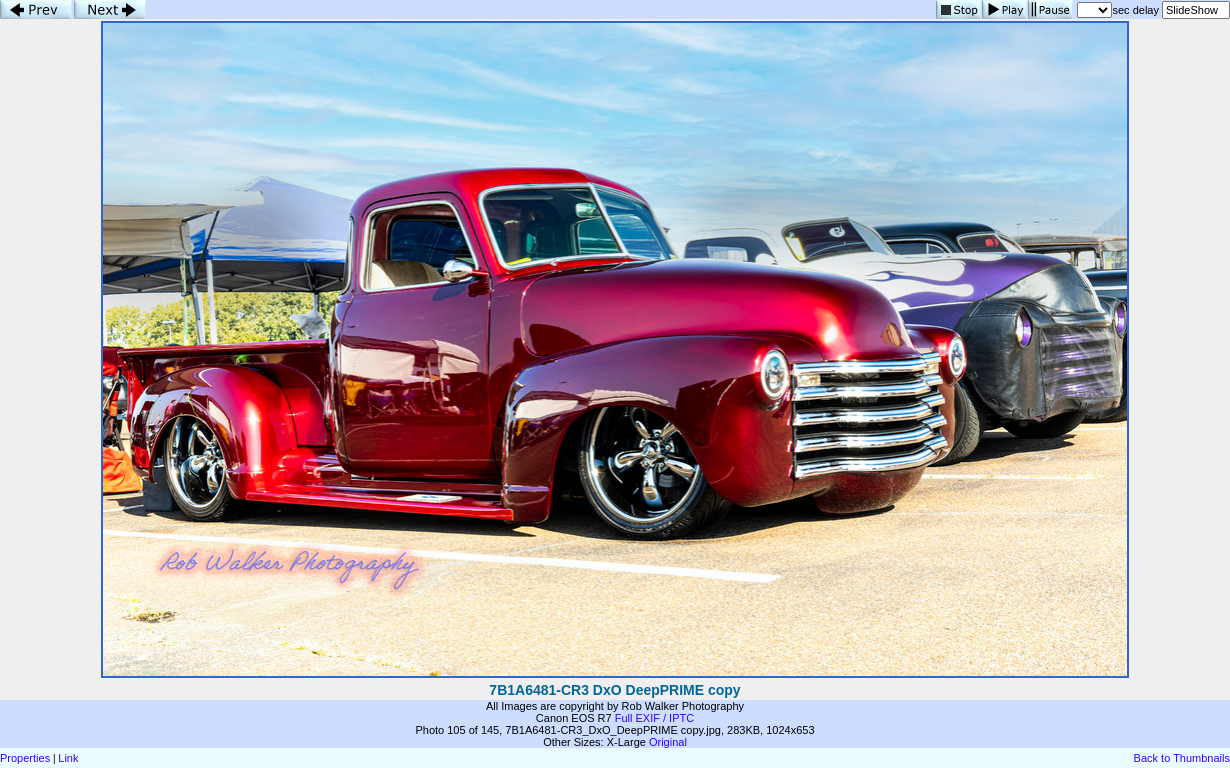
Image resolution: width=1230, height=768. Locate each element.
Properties (25, 758)
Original (668, 742)
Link (68, 758)
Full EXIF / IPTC (654, 718)
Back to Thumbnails (1182, 758)
